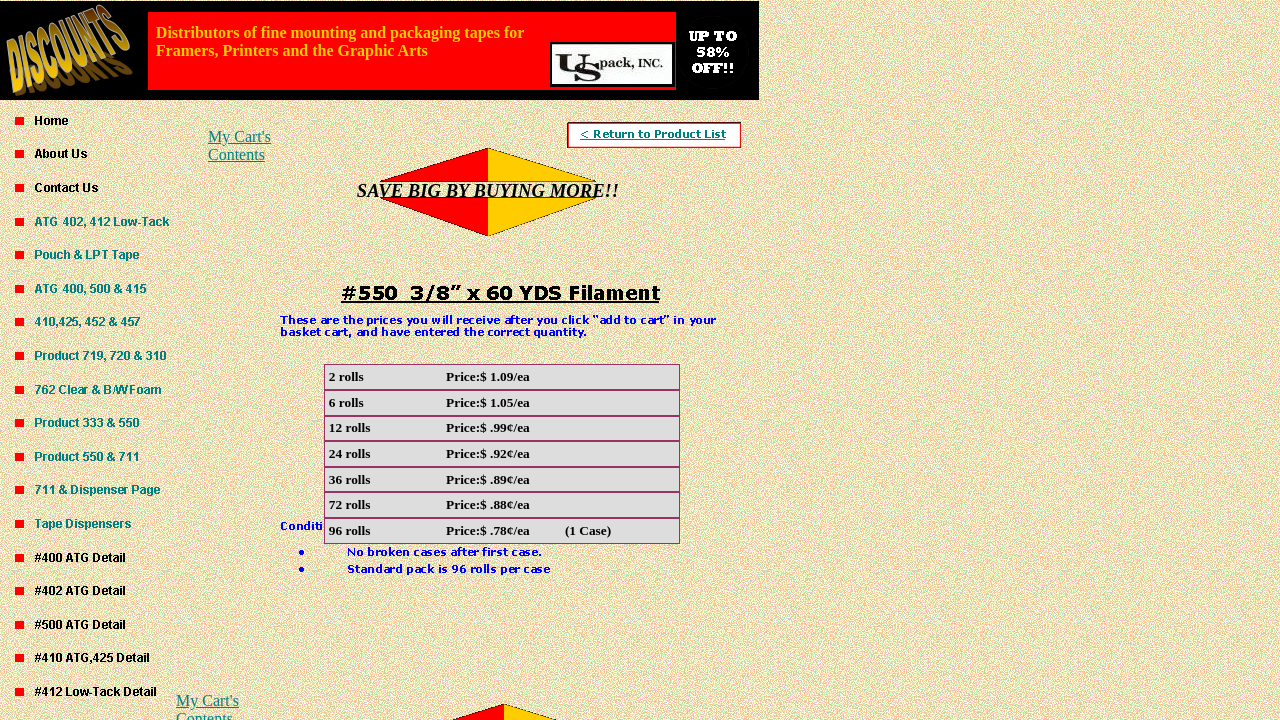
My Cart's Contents (239, 145)
